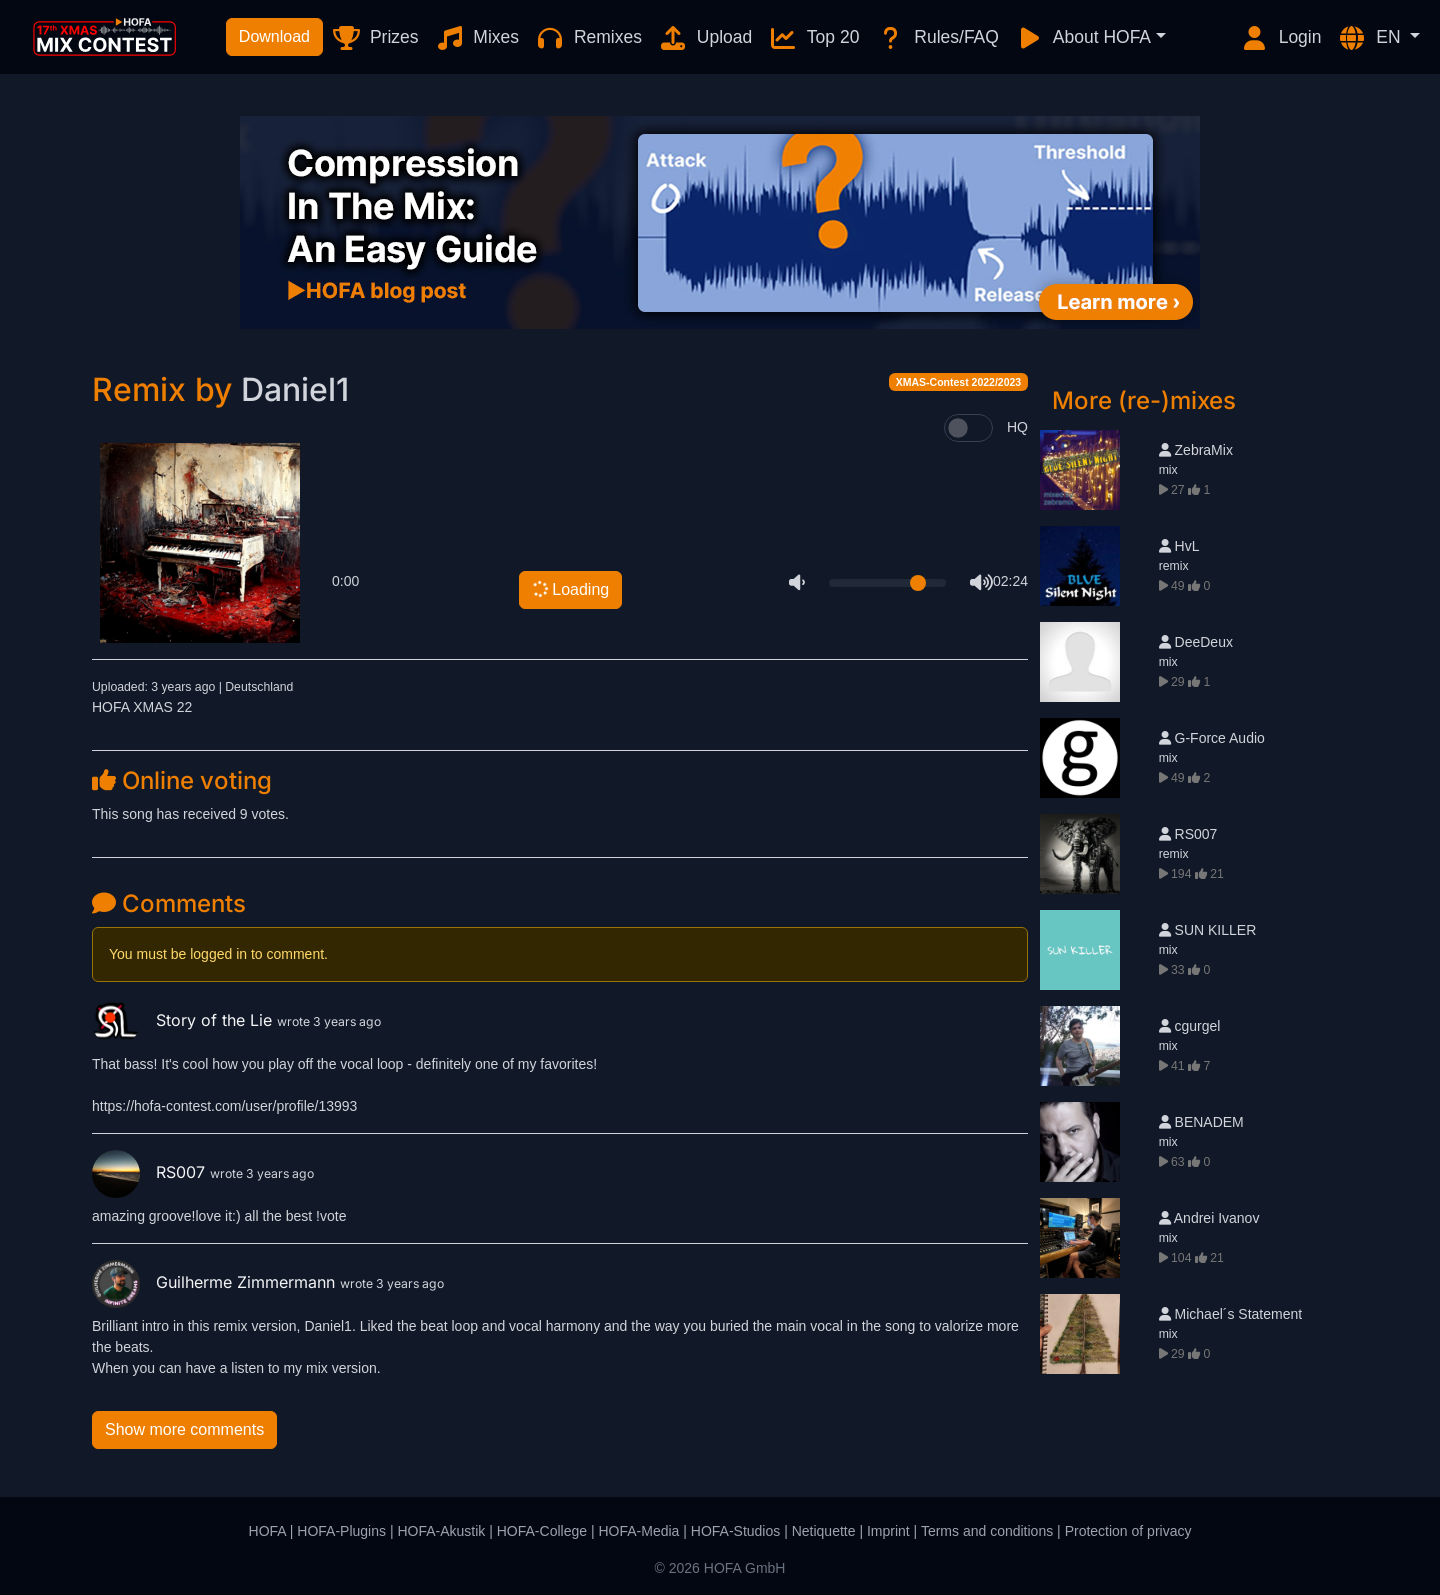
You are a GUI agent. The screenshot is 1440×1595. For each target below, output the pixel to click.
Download (274, 36)
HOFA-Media (638, 1531)
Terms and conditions (987, 1531)
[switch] (968, 428)
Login (1281, 38)
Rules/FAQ (936, 38)
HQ (1017, 427)
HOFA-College (542, 1531)
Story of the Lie (184, 1020)
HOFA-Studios (735, 1531)
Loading (570, 589)
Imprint (888, 1531)
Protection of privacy (1128, 1531)
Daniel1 (295, 389)
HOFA (267, 1531)
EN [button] (1371, 38)
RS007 (151, 1172)
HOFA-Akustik (441, 1531)
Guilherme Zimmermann (216, 1282)
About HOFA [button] (1083, 38)
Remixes (588, 38)
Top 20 (813, 38)
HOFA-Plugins (341, 1531)
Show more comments (184, 1429)
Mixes (477, 38)
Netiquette (824, 1531)
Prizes (374, 38)
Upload (705, 38)
